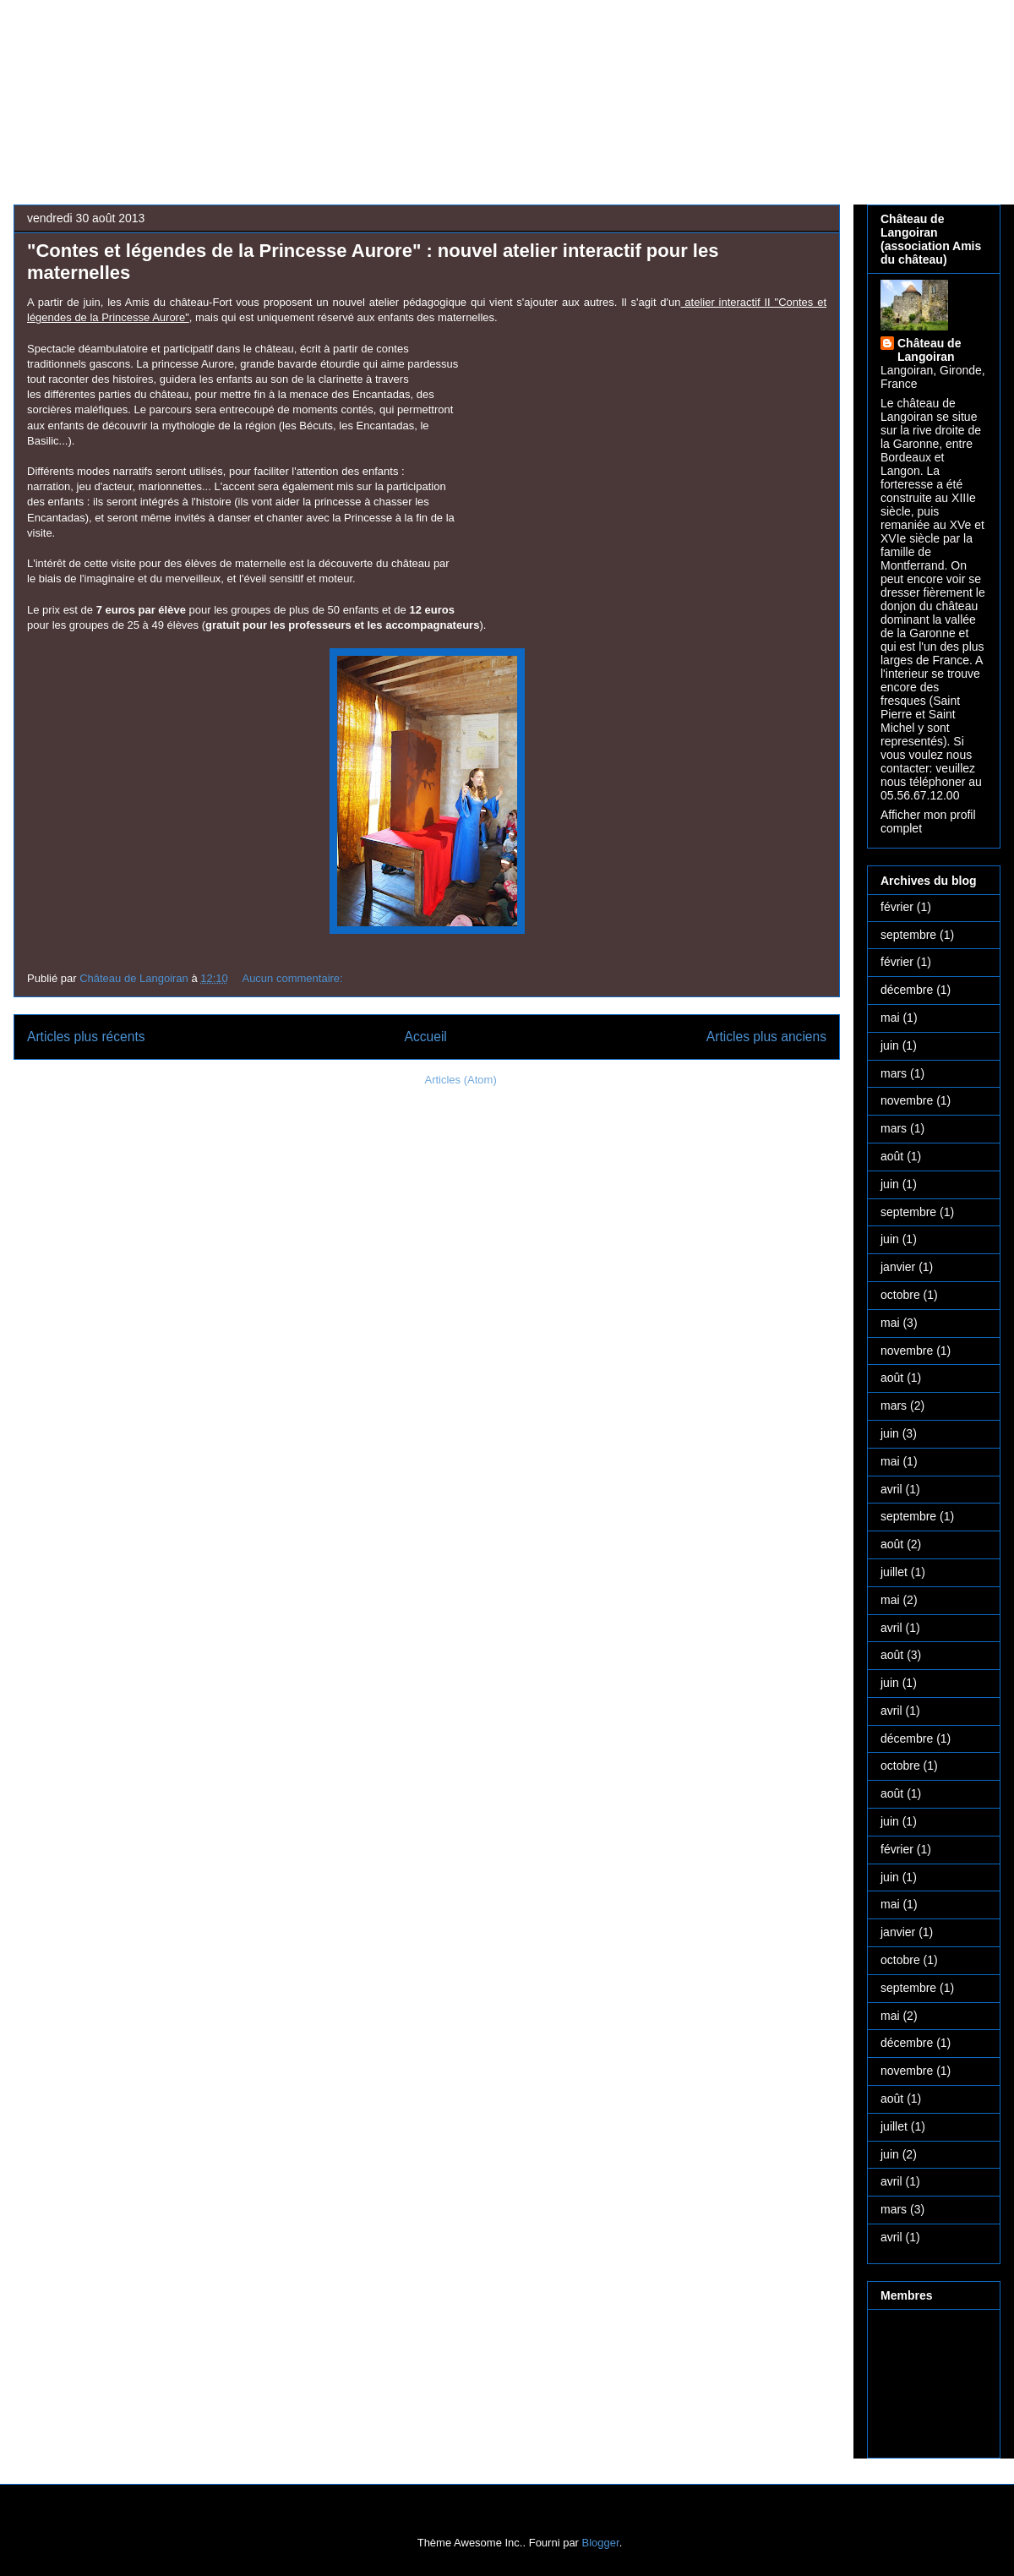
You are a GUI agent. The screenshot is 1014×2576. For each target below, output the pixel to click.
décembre (906, 989)
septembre (908, 934)
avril (891, 1489)
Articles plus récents (86, 1036)
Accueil (426, 1036)
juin (889, 1045)
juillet (894, 1572)
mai (890, 1017)
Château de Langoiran (929, 349)
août (891, 1156)
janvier (897, 1267)
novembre (906, 1100)
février (896, 907)
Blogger (600, 2542)
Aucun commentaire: (294, 978)
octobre (900, 1295)
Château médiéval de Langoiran (455, 72)
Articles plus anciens (766, 1036)
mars (893, 1073)
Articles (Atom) (460, 1079)
